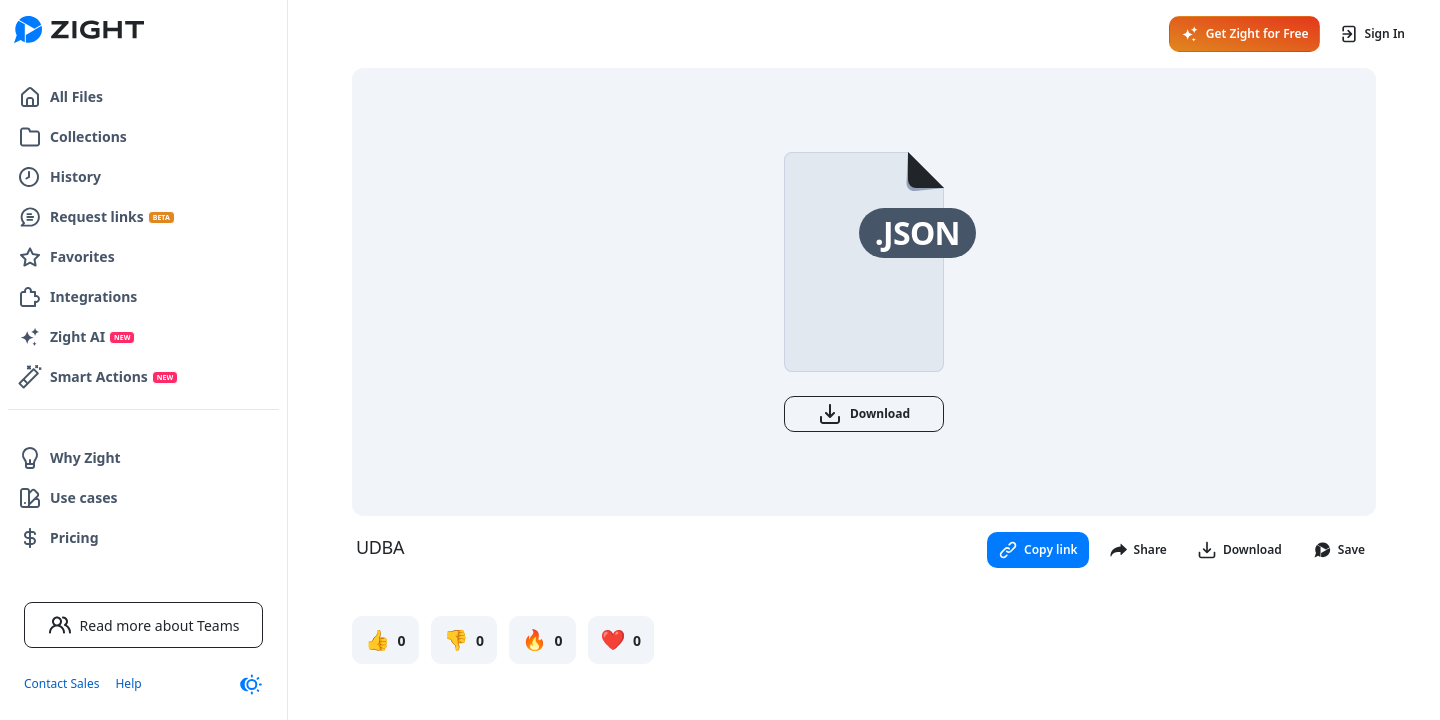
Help (128, 683)
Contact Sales (61, 683)
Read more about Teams (144, 625)
